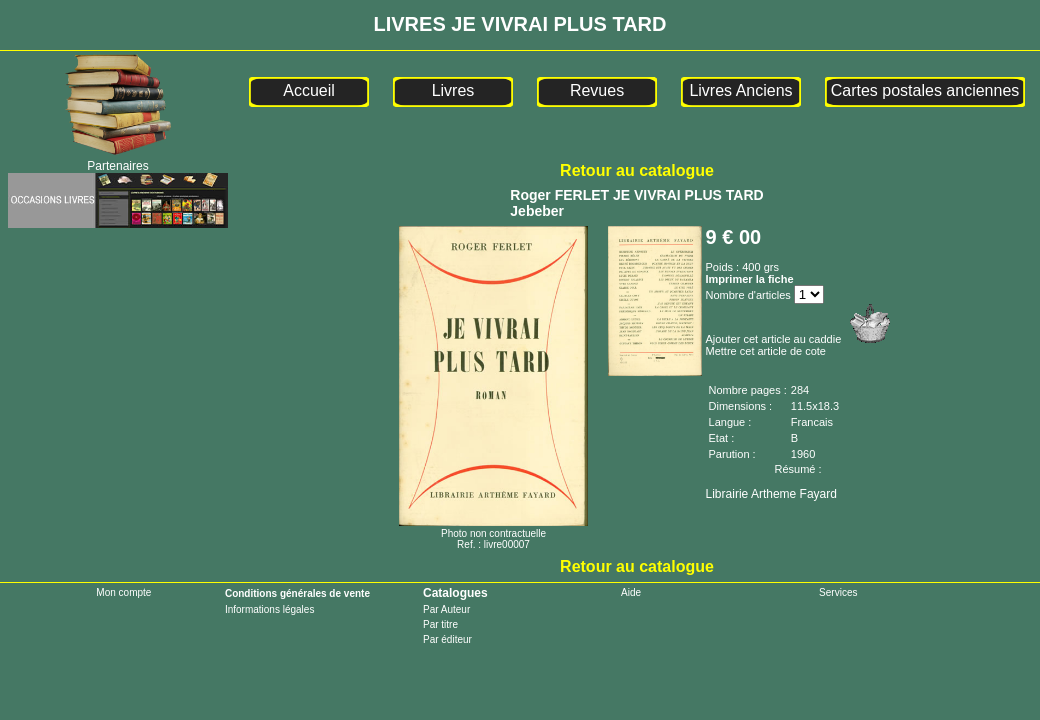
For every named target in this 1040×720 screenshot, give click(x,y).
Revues (597, 90)
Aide (631, 592)
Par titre (440, 624)
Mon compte (123, 592)
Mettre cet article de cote (766, 351)
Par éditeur (447, 639)
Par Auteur (446, 609)
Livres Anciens (740, 90)
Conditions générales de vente (297, 593)
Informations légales (270, 609)
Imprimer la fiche (750, 279)
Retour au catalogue (637, 170)
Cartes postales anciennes (925, 90)
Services (838, 592)
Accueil (309, 90)
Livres (453, 90)
